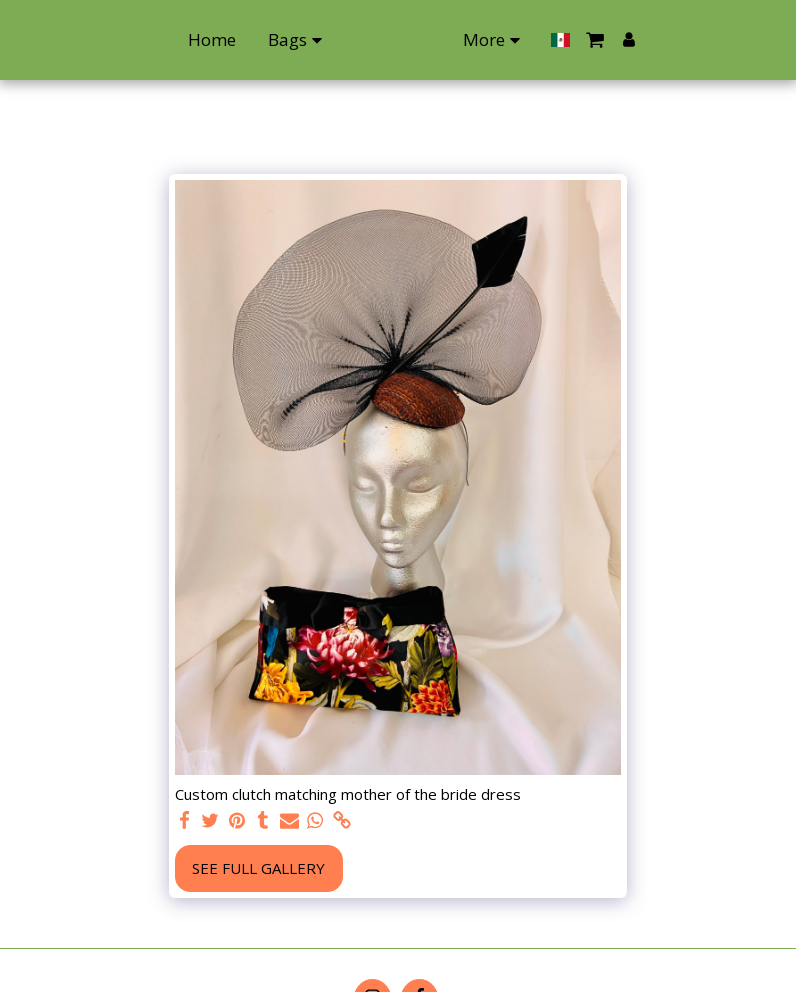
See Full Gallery (258, 868)
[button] (693, 39)
